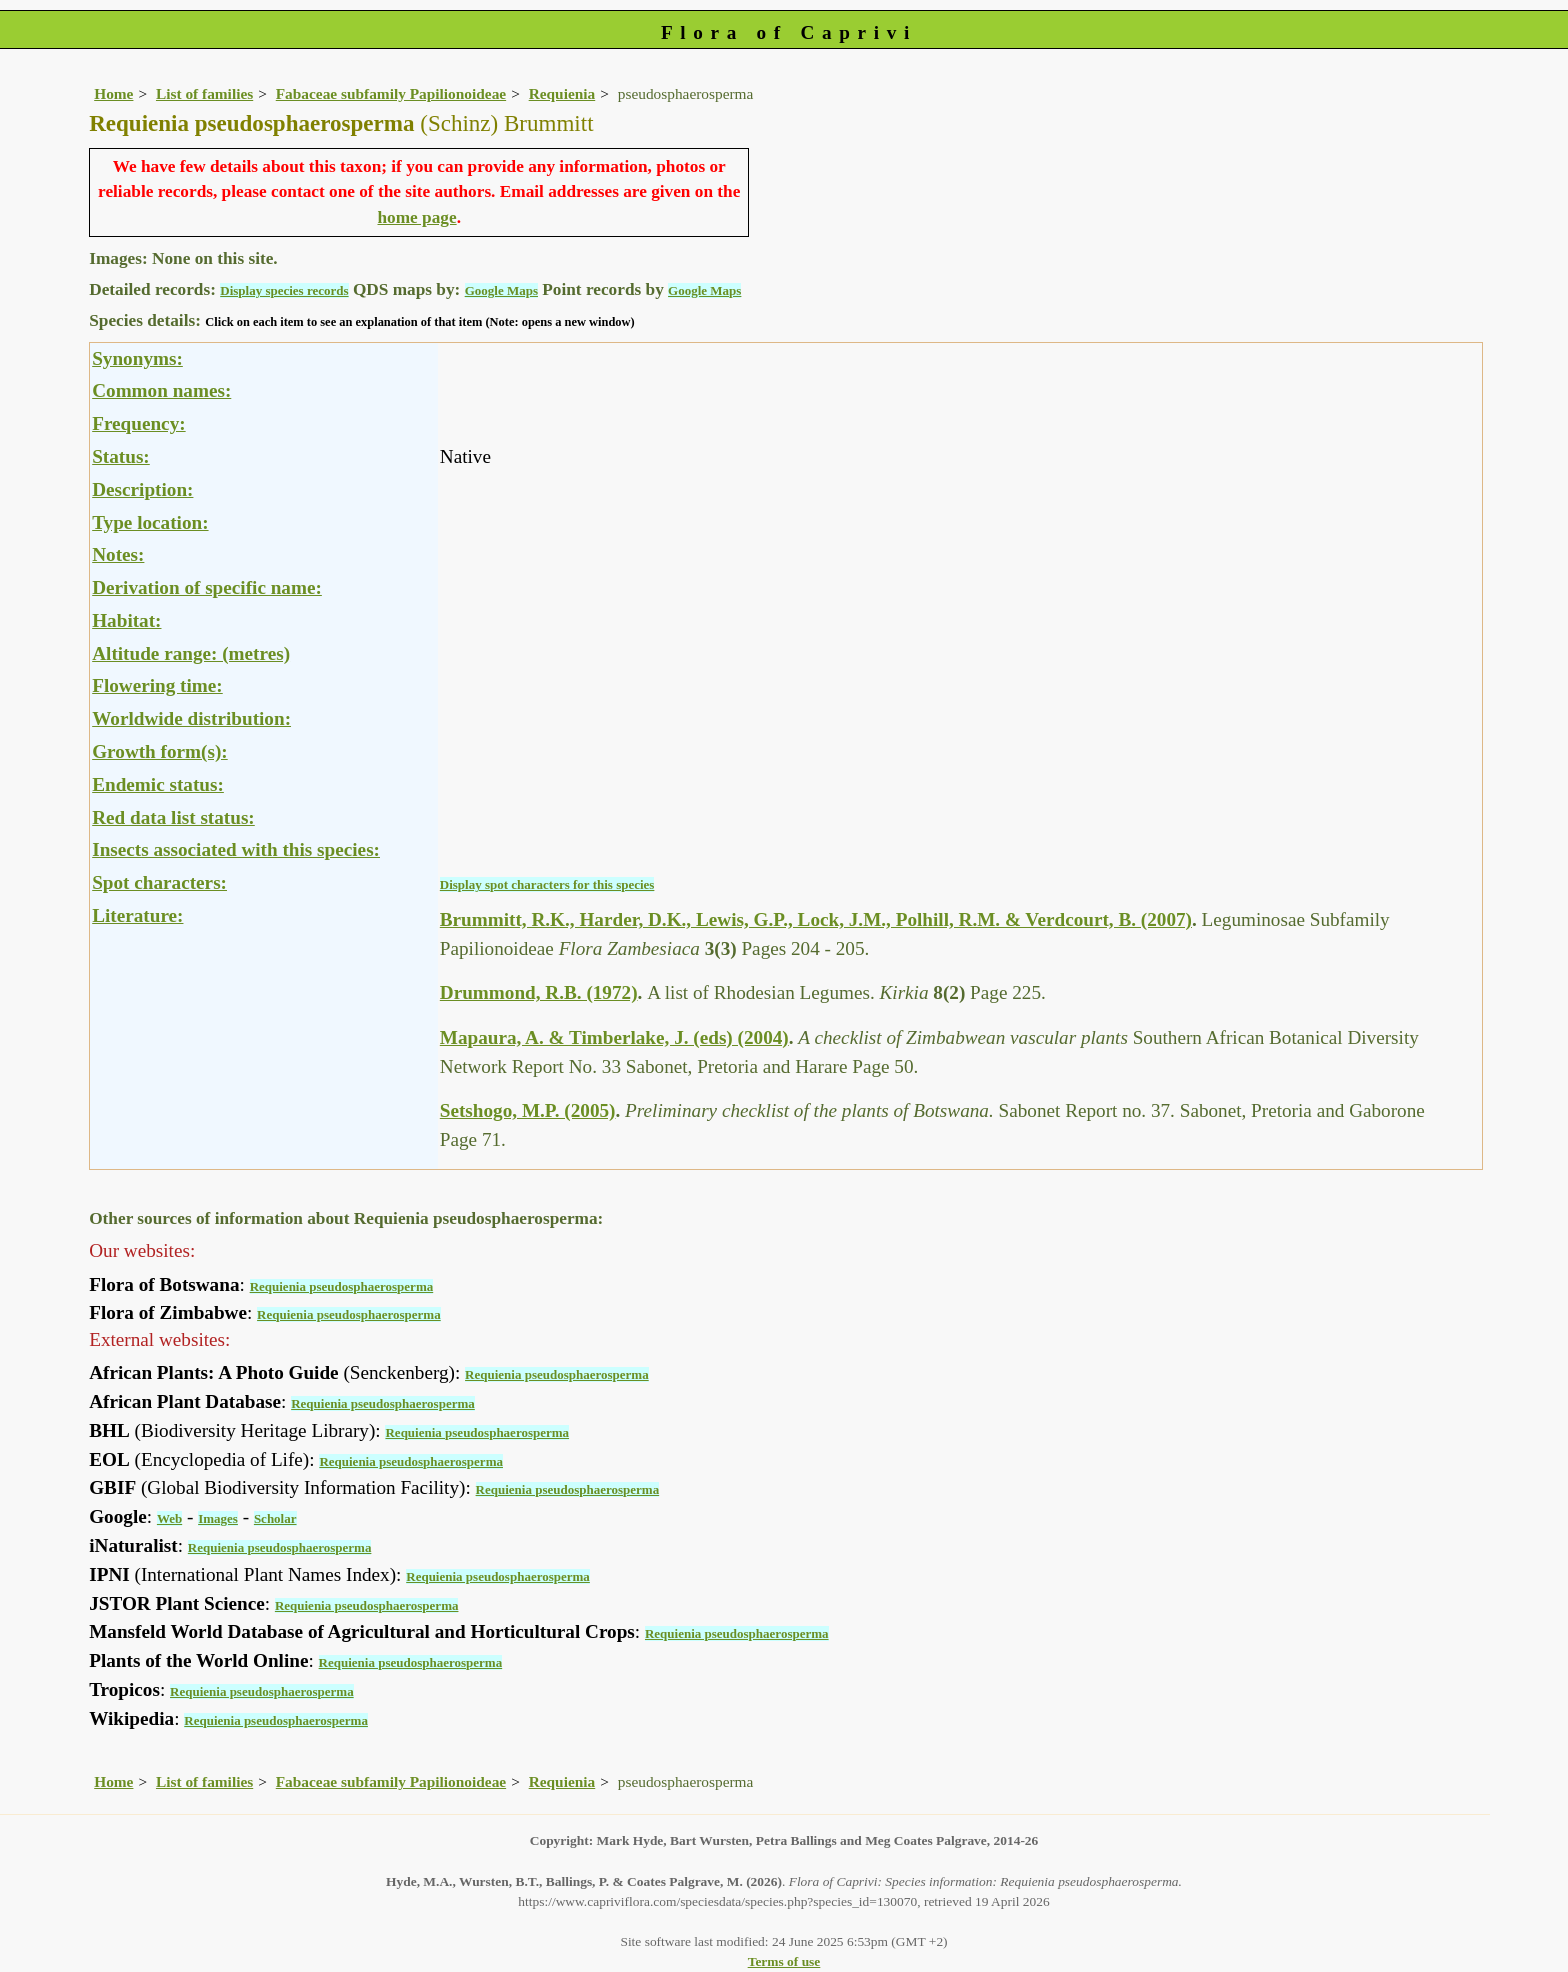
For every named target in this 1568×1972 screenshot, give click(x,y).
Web (169, 1518)
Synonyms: (137, 358)
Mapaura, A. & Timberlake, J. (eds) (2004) (614, 1037)
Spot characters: (159, 882)
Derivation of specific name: (207, 587)
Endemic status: (158, 784)
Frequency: (138, 423)
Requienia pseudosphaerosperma (342, 1286)
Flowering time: (157, 685)
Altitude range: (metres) (191, 653)
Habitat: (126, 620)
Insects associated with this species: (236, 849)
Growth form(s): (160, 751)
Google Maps (501, 290)
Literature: (137, 915)
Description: (142, 489)
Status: (121, 456)
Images (218, 1518)
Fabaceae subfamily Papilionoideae (391, 93)
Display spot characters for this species (547, 884)
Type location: (150, 522)
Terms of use (784, 1961)
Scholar (275, 1518)
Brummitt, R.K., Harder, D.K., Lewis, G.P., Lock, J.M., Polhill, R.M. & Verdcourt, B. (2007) (816, 919)
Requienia (562, 93)
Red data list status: (173, 817)
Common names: (161, 390)
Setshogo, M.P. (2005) (528, 1110)
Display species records (284, 290)
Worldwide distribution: (191, 718)
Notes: (118, 554)
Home (113, 93)
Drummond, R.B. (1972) (539, 992)
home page (416, 217)
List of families (204, 93)
